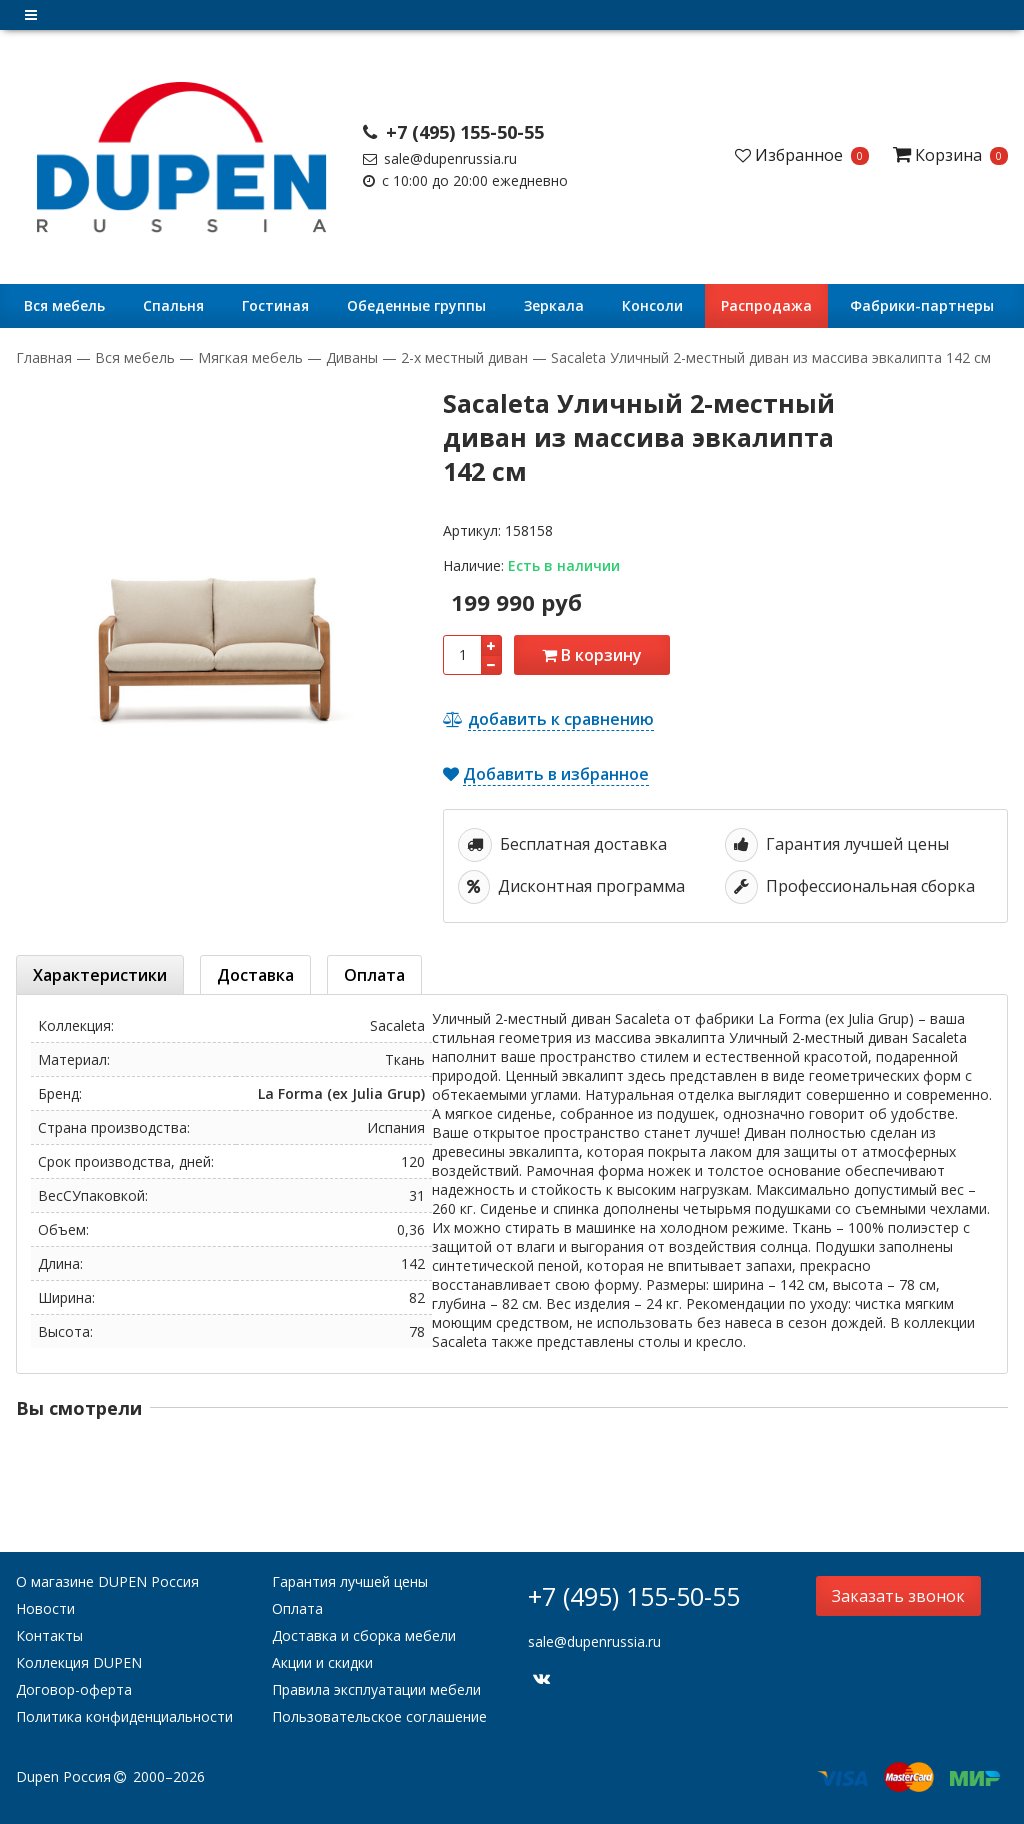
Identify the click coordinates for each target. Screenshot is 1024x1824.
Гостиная (275, 305)
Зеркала (554, 305)
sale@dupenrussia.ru (440, 158)
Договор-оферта (74, 1689)
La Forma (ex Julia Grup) (341, 1093)
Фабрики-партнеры (922, 305)
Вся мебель (64, 305)
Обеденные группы (416, 305)
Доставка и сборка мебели (364, 1635)
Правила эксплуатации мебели (376, 1689)
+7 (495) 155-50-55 (454, 132)
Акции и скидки (322, 1662)
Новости (45, 1608)
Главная (46, 357)
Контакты (49, 1635)
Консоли (652, 305)
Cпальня (173, 305)
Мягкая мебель (250, 357)
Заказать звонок (898, 1596)
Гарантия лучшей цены (350, 1581)
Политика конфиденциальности (124, 1716)
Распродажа (766, 305)
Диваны (352, 357)
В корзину (592, 655)
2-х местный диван (464, 357)
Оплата (297, 1608)
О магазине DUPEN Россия (107, 1581)
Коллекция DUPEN (79, 1662)
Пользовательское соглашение (379, 1716)
